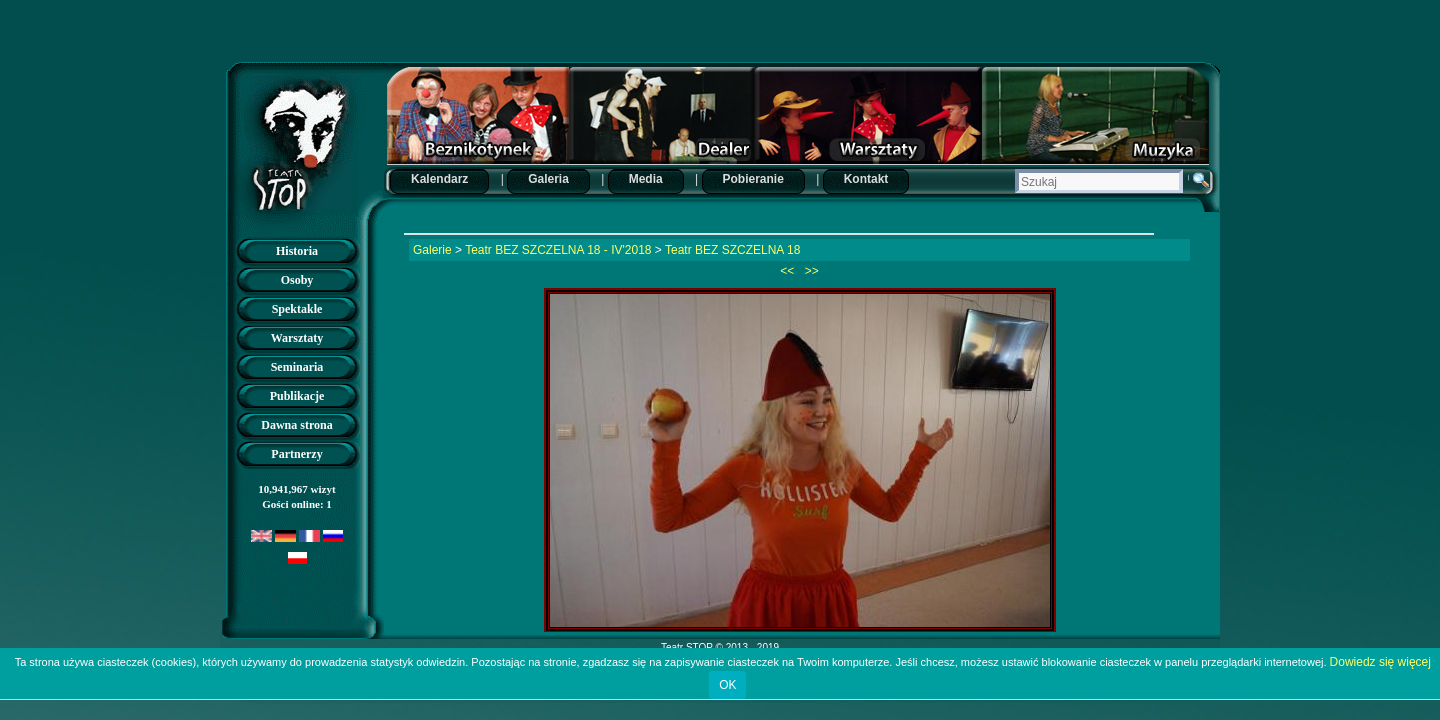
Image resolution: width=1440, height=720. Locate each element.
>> (810, 271)
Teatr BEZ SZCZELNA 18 (732, 250)
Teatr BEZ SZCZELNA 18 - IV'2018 (558, 250)
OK (727, 685)
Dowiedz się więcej (1380, 662)
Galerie (432, 250)
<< (788, 271)
